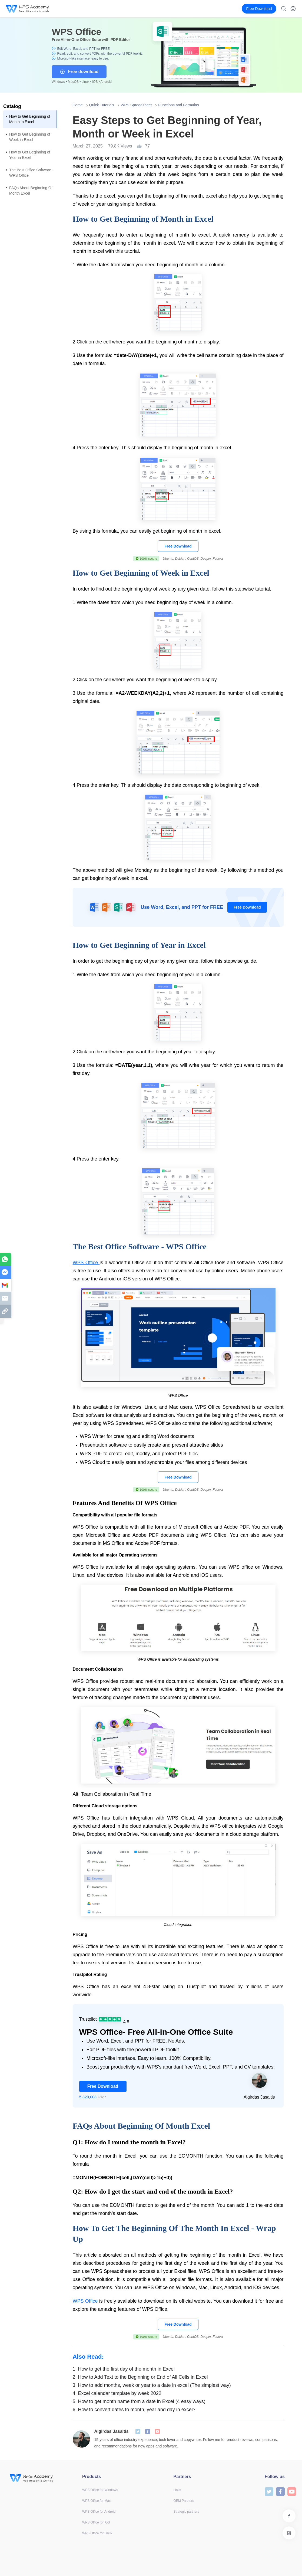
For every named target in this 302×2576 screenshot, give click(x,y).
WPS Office (86, 1262)
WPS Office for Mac (96, 2501)
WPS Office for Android (98, 2511)
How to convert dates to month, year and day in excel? (134, 2409)
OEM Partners (183, 2501)
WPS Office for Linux (97, 2533)
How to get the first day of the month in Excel (124, 2369)
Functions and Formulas (178, 105)
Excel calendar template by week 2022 (117, 2393)
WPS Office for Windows (100, 2490)
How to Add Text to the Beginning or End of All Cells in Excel (140, 2377)
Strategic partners (186, 2511)
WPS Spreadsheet (136, 105)
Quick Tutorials (101, 105)
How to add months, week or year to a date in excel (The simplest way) (152, 2385)
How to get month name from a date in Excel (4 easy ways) (139, 2401)
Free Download (177, 546)
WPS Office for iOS (96, 2522)
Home (78, 105)
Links (177, 2490)
